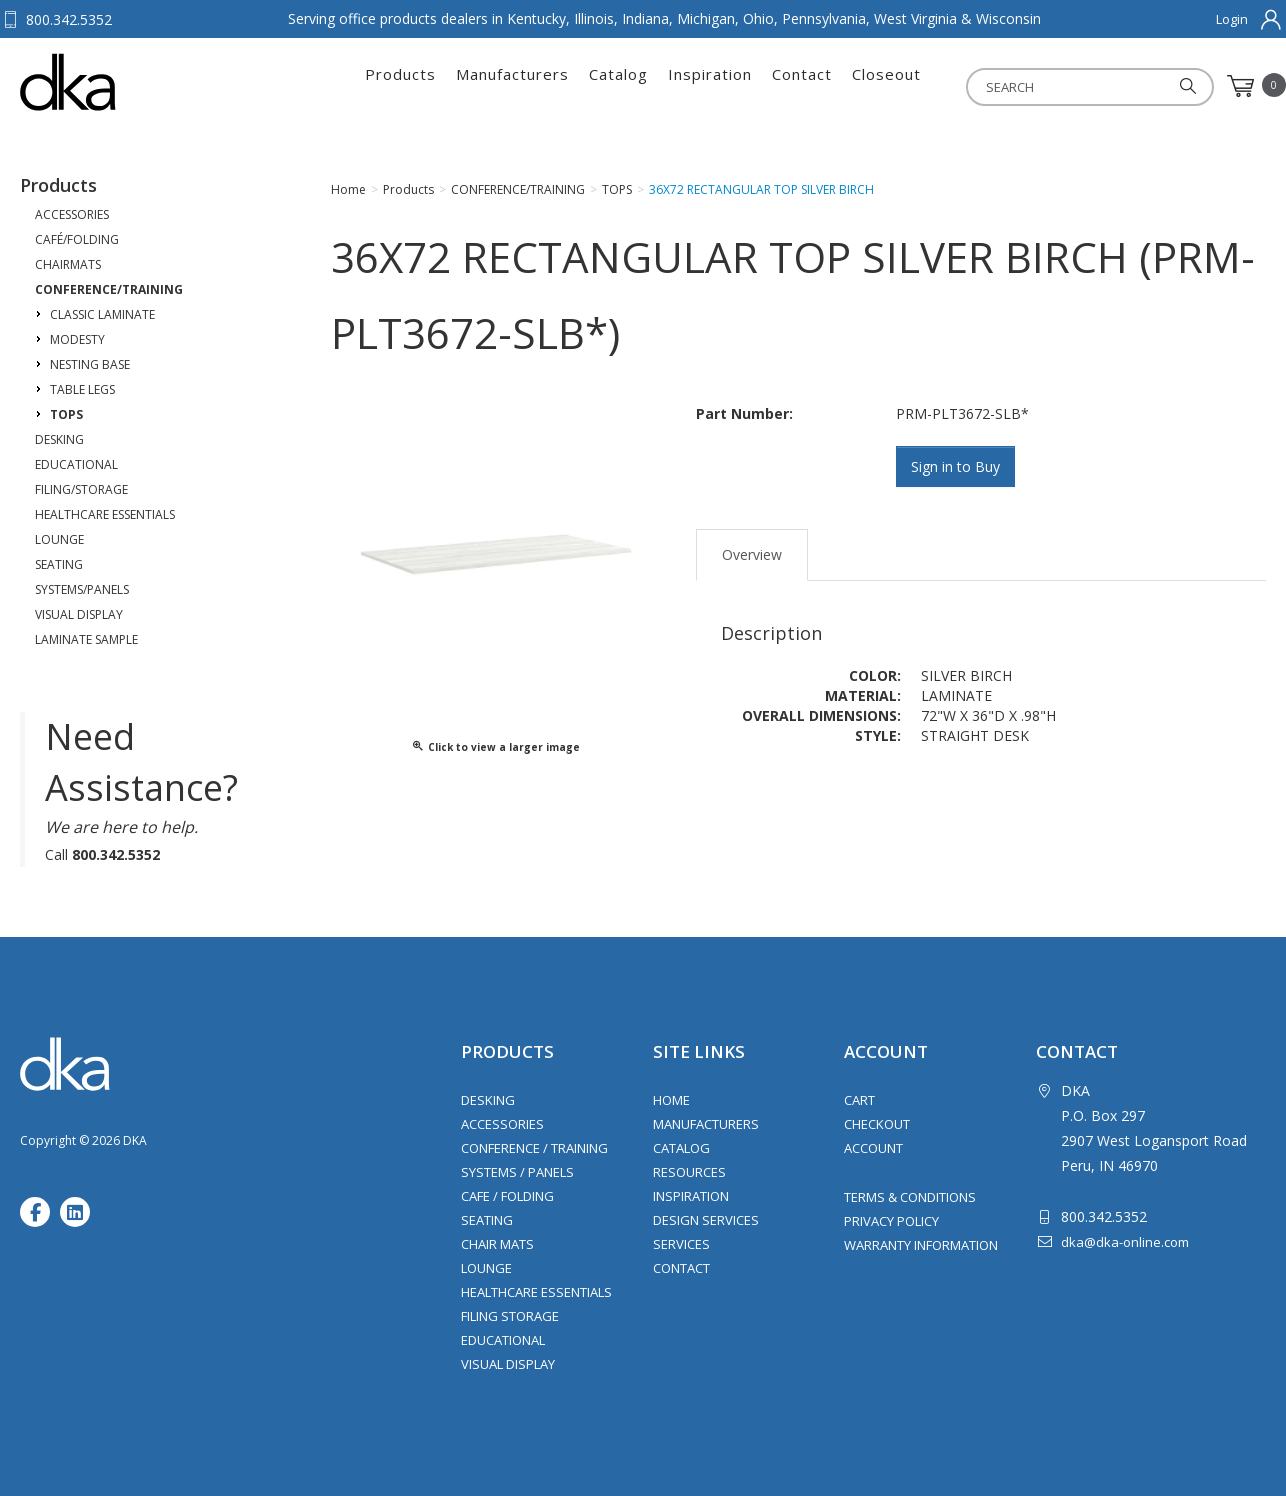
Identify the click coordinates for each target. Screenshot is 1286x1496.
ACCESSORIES (72, 214)
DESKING (59, 439)
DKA (118, 82)
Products (400, 86)
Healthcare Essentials (536, 1292)
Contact (802, 86)
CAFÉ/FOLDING (77, 239)
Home (671, 1100)
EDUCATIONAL (76, 464)
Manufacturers (512, 86)
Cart (859, 1100)
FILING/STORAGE (81, 489)
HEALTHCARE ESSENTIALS (105, 514)
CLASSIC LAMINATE (102, 314)
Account (873, 1148)
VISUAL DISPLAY (79, 614)
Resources (689, 1172)
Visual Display (508, 1364)
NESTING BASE (90, 364)
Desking (488, 1100)
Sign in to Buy (956, 466)
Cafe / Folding (507, 1196)
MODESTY (77, 339)
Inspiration (710, 86)
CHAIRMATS (68, 264)
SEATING (59, 564)
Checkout (877, 1124)
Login (1232, 19)
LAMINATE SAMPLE (86, 639)
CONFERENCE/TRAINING (109, 289)
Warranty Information (921, 1245)
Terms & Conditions (910, 1197)
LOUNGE (59, 539)
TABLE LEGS (82, 389)
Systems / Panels (517, 1172)
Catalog (618, 86)
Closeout (886, 86)
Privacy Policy (891, 1221)
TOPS (66, 414)
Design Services (706, 1220)
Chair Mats (497, 1244)
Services (681, 1244)
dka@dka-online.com (1125, 1242)
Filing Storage (510, 1316)
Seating (487, 1220)
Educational (503, 1340)
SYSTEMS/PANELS (82, 589)
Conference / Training (534, 1148)
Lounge (486, 1268)
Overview (752, 553)
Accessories (502, 1124)
